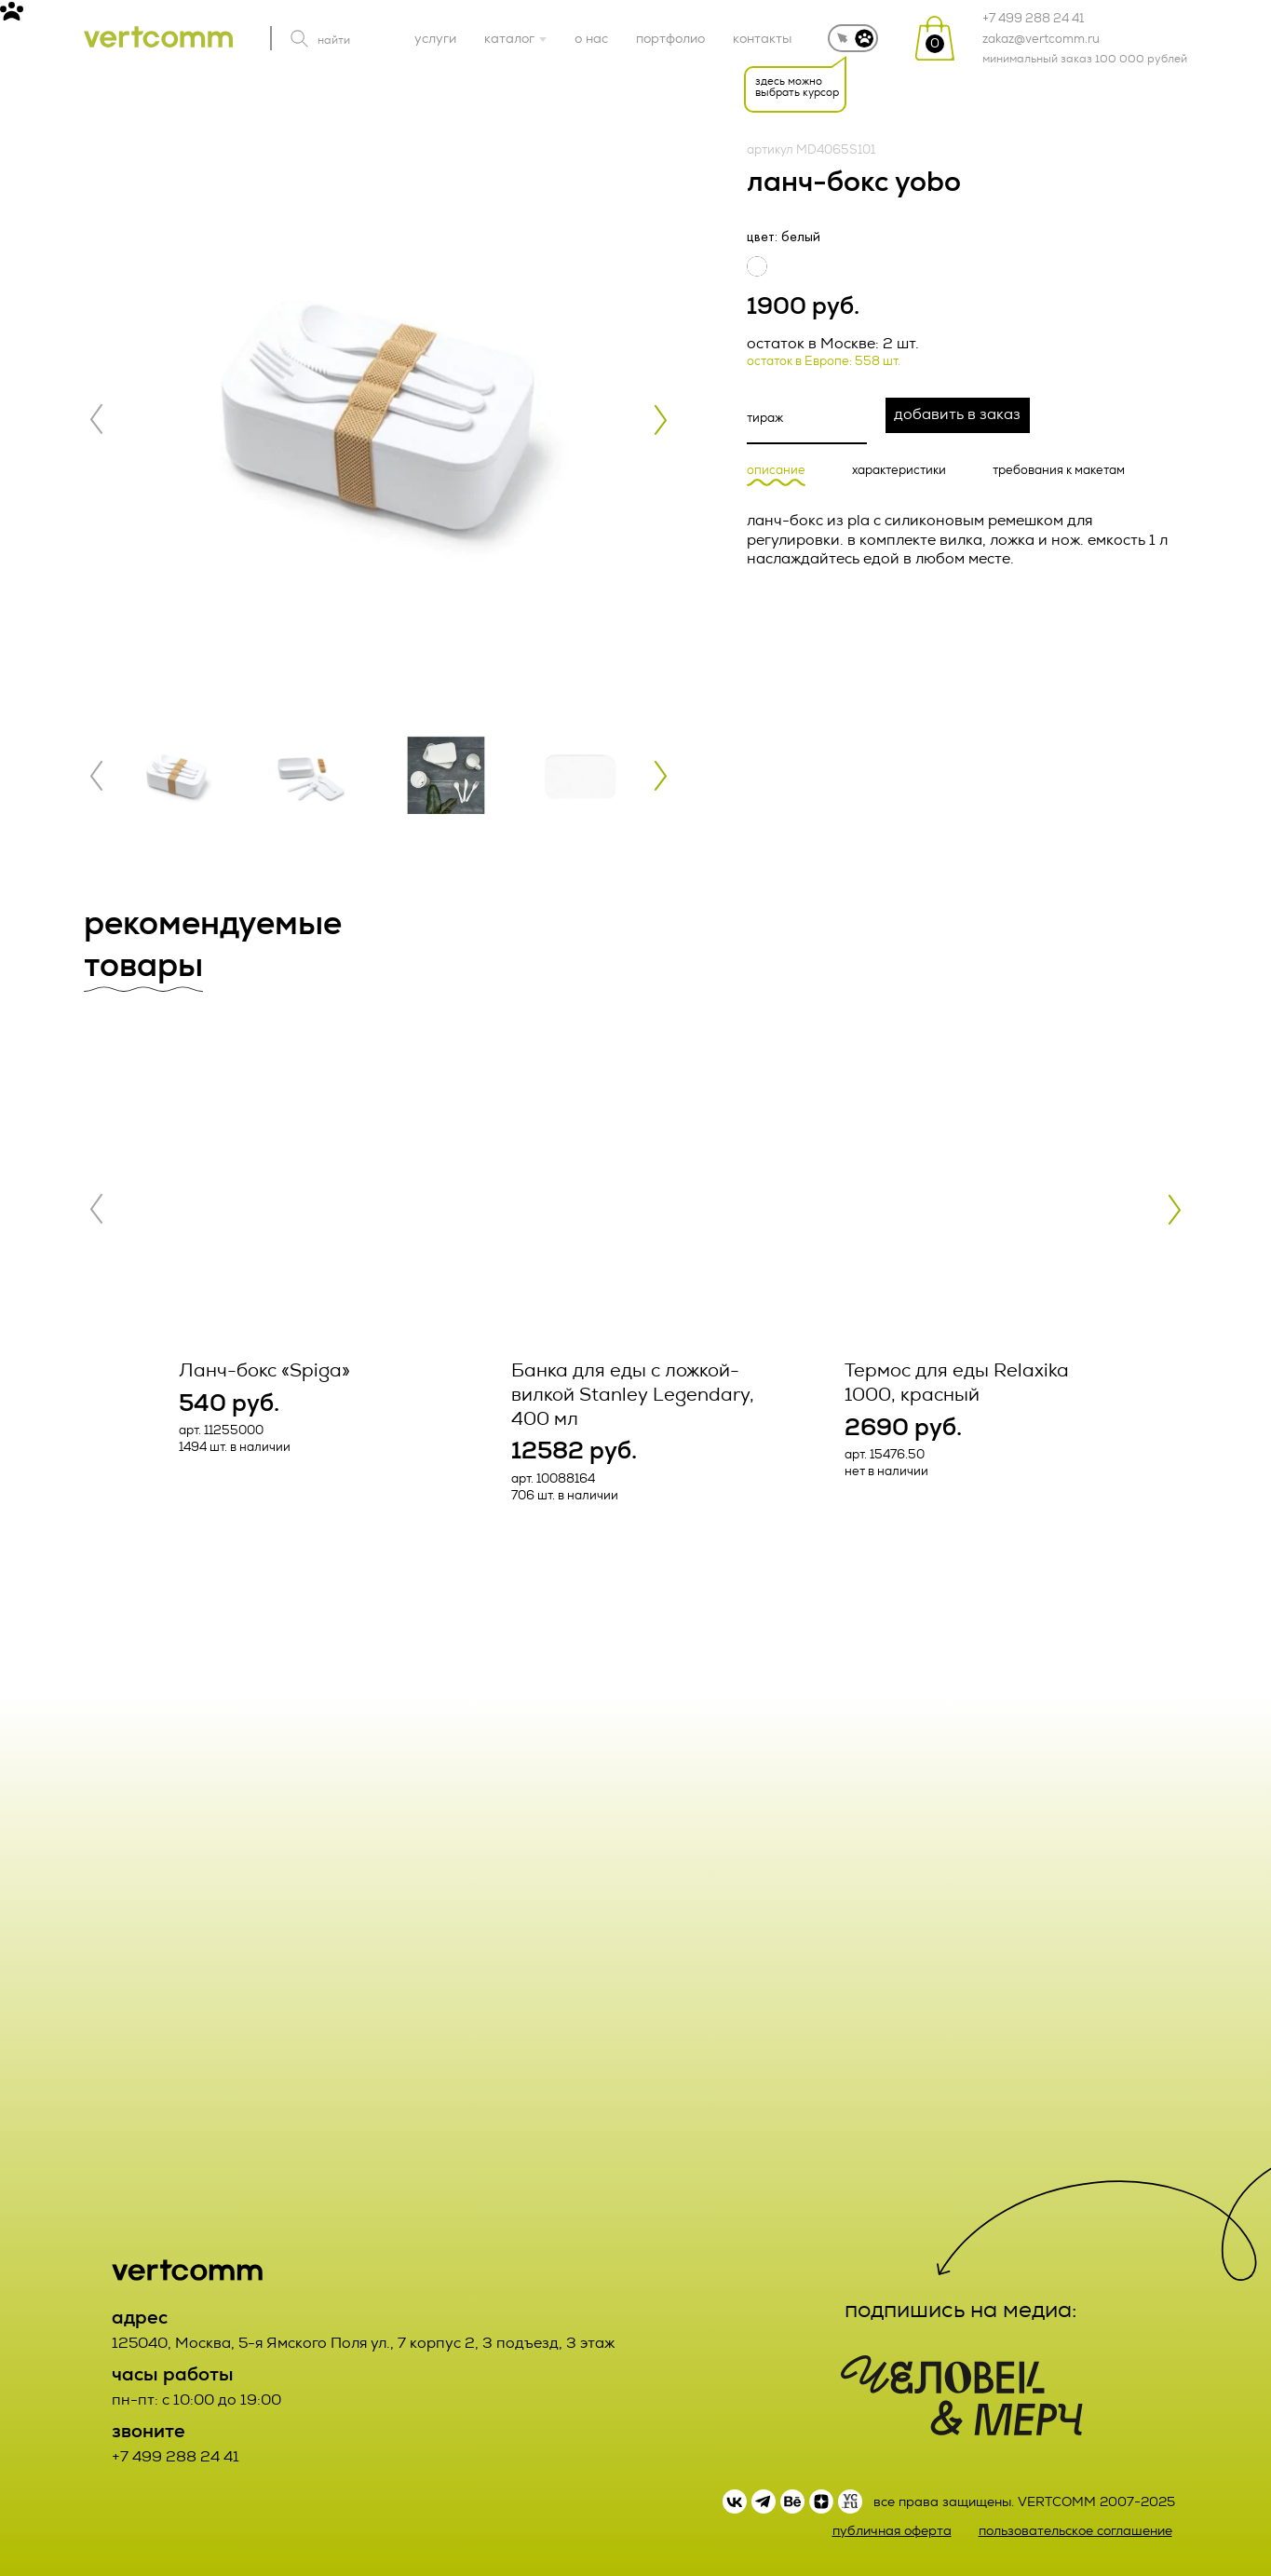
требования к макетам (1059, 471)
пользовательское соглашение (1075, 2531)
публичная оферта (892, 2531)
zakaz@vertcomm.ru (1041, 39)
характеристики (899, 471)
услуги (435, 38)
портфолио (670, 38)
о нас (591, 38)
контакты (762, 38)
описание (776, 471)
